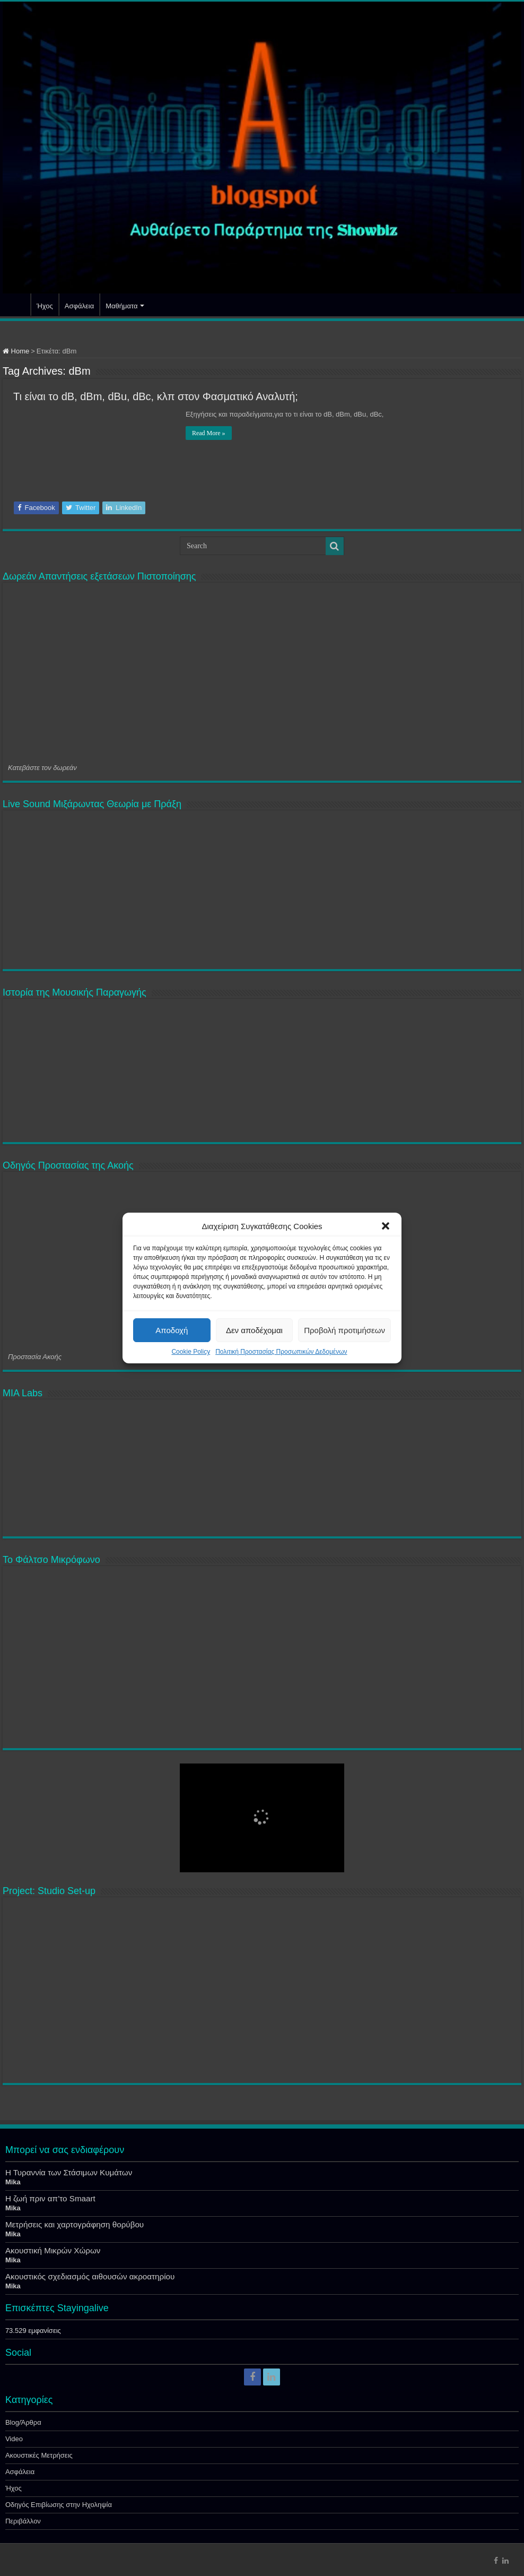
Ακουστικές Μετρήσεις (39, 2455)
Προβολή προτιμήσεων (344, 1330)
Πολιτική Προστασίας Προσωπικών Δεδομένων (281, 1351)
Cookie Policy (190, 1351)
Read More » (208, 433)
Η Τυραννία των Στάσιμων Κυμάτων (68, 2172)
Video (14, 2439)
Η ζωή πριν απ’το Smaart (50, 2198)
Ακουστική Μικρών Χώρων (53, 2250)
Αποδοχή (171, 1330)
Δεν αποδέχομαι (254, 1330)
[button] (385, 1226)
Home (16, 351)
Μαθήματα (121, 306)
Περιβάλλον (23, 2521)
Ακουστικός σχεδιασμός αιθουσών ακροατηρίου (89, 2276)
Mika (13, 2182)
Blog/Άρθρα (23, 2422)
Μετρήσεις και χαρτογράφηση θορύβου (74, 2224)
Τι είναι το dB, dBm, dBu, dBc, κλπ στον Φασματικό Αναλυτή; (155, 396)
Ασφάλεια (79, 306)
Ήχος (45, 306)
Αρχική (16, 304)
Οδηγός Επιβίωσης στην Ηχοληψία (58, 2505)
